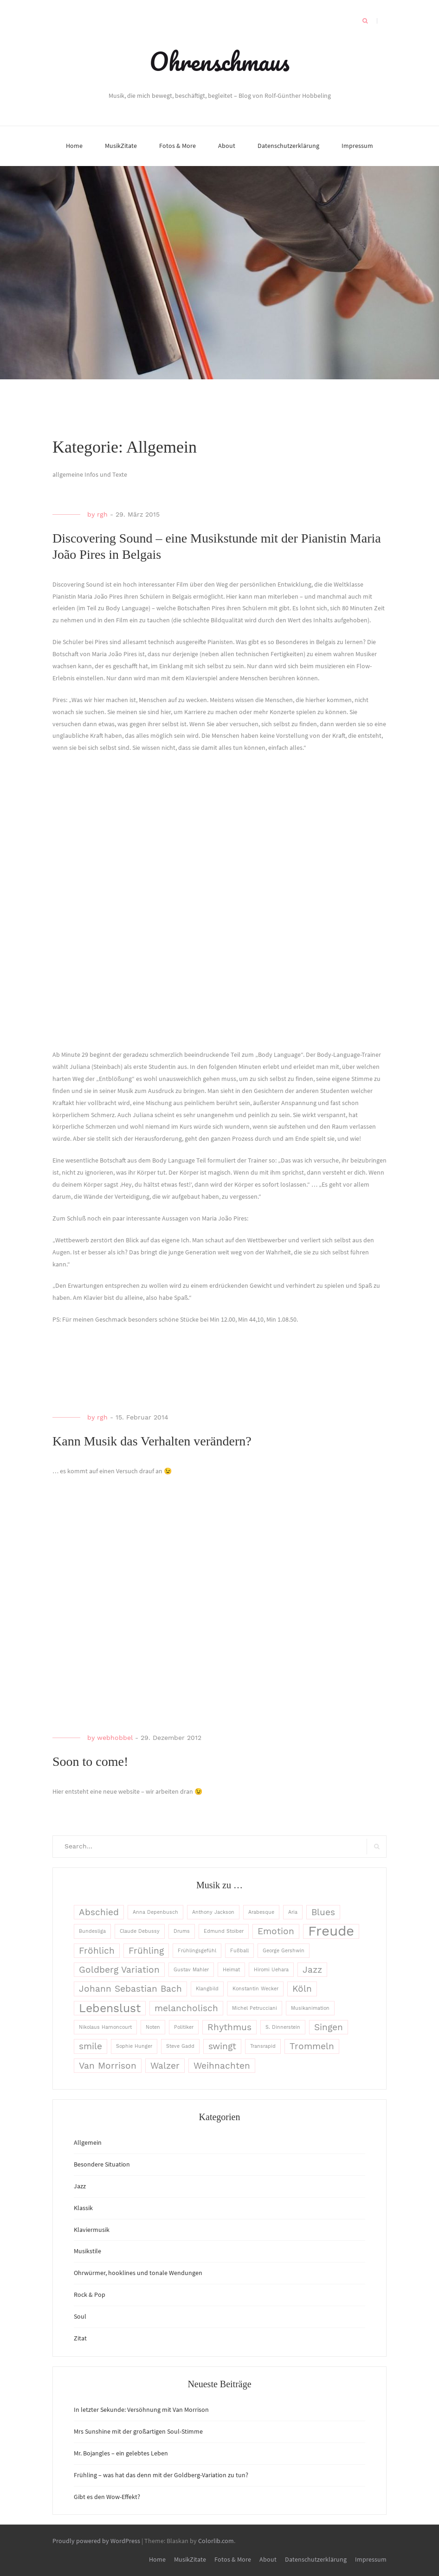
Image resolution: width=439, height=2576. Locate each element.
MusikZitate (121, 145)
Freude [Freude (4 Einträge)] (331, 1931)
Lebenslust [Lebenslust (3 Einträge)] (110, 2008)
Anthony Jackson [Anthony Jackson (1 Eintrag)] (213, 1912)
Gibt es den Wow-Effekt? (107, 2497)
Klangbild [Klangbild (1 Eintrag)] (207, 1989)
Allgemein (88, 2142)
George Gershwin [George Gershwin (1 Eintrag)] (283, 1951)
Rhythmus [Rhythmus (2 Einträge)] (229, 2027)
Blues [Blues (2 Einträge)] (323, 1912)
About (226, 145)
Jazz (80, 2186)
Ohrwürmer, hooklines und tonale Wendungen (138, 2273)
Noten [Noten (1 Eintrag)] (153, 2027)
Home (74, 145)
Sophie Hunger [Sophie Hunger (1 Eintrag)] (134, 2046)
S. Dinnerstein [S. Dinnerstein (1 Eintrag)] (282, 2027)
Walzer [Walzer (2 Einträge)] (165, 2065)
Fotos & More (177, 145)
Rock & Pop (89, 2294)
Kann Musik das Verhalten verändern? (152, 1441)
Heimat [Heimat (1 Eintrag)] (231, 1970)
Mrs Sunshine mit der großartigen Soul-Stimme (138, 2431)
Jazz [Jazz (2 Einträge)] (312, 1969)
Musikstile (87, 2251)
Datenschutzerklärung (288, 145)
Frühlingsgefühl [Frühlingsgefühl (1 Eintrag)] (197, 1951)
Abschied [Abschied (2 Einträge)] (99, 1912)
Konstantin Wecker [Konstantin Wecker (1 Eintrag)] (255, 1989)
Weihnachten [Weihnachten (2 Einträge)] (222, 2065)
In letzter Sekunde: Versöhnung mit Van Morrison (141, 2409)
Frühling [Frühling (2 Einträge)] (146, 1950)
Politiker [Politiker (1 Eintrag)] (184, 2027)
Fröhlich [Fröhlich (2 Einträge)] (97, 1950)
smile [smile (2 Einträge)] (90, 2046)
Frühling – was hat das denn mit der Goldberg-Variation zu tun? (161, 2475)
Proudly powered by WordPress (96, 2541)
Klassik (83, 2208)
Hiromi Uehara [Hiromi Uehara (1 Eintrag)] (271, 1970)
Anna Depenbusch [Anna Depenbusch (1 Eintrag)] (155, 1912)
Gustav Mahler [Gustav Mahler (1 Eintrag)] (191, 1970)
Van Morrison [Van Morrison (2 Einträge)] (107, 2065)
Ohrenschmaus (219, 61)
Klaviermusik (92, 2229)
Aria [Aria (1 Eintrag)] (292, 1912)
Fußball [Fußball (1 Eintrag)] (239, 1951)
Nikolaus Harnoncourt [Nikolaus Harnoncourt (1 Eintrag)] (105, 2027)
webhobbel (115, 1737)
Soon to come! (90, 1761)
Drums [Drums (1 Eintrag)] (182, 1931)
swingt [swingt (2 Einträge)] (222, 2046)
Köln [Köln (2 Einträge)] (302, 1988)
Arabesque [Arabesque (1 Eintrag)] (261, 1912)
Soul (80, 2316)
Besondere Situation (102, 2164)
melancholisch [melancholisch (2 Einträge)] (186, 2008)
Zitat (80, 2338)
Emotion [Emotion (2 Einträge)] (276, 1931)
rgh (102, 514)
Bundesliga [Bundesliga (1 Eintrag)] (92, 1931)
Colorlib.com (216, 2541)
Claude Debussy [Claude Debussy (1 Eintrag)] (140, 1931)
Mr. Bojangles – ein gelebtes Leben (121, 2453)
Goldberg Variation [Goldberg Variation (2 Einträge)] (119, 1969)
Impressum (357, 145)
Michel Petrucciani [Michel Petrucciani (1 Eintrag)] (254, 2008)
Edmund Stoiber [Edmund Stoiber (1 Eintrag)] (224, 1931)
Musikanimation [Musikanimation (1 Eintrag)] (310, 2008)
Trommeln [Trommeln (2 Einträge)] (312, 2046)
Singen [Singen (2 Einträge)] (328, 2027)
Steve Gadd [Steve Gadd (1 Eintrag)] (180, 2046)
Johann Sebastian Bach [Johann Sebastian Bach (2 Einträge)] (130, 1988)
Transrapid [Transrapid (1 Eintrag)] (263, 2046)
